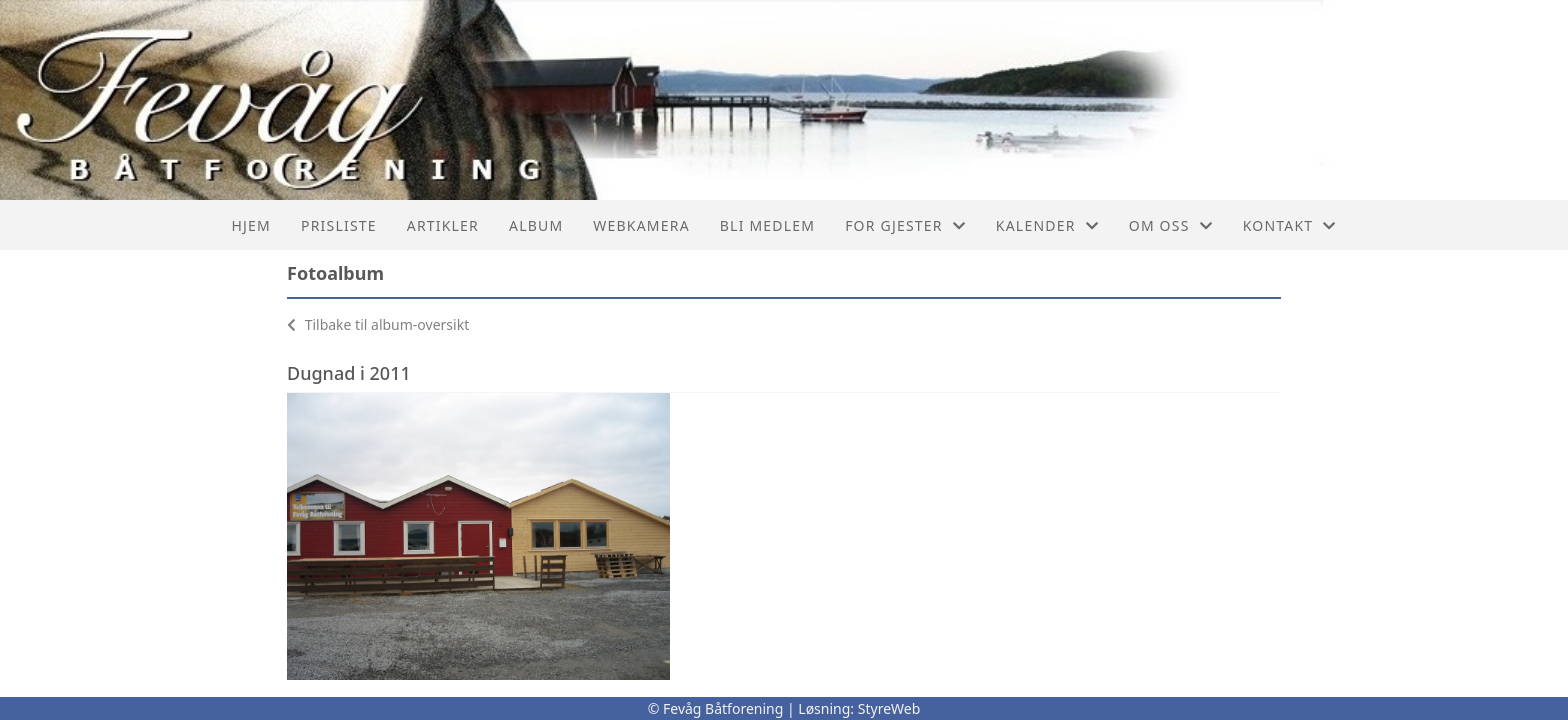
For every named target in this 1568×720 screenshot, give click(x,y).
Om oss (1171, 225)
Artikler (443, 225)
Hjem (251, 225)
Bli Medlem (767, 225)
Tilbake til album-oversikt (378, 324)
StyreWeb (889, 708)
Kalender (1047, 225)
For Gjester (905, 225)
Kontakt (1290, 225)
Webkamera (641, 225)
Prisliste (339, 225)
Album (536, 225)
